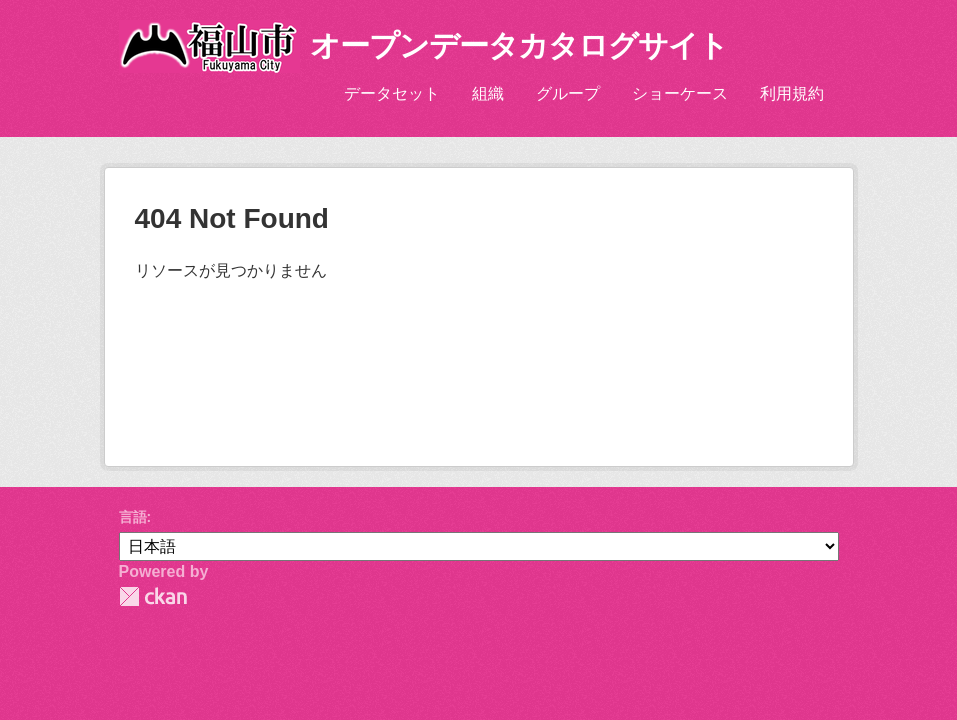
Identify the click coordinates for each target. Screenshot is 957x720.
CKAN (153, 596)
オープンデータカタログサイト (519, 45)
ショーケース (680, 93)
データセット (392, 93)
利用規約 (792, 93)
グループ (568, 93)
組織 (488, 93)
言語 (133, 517)
